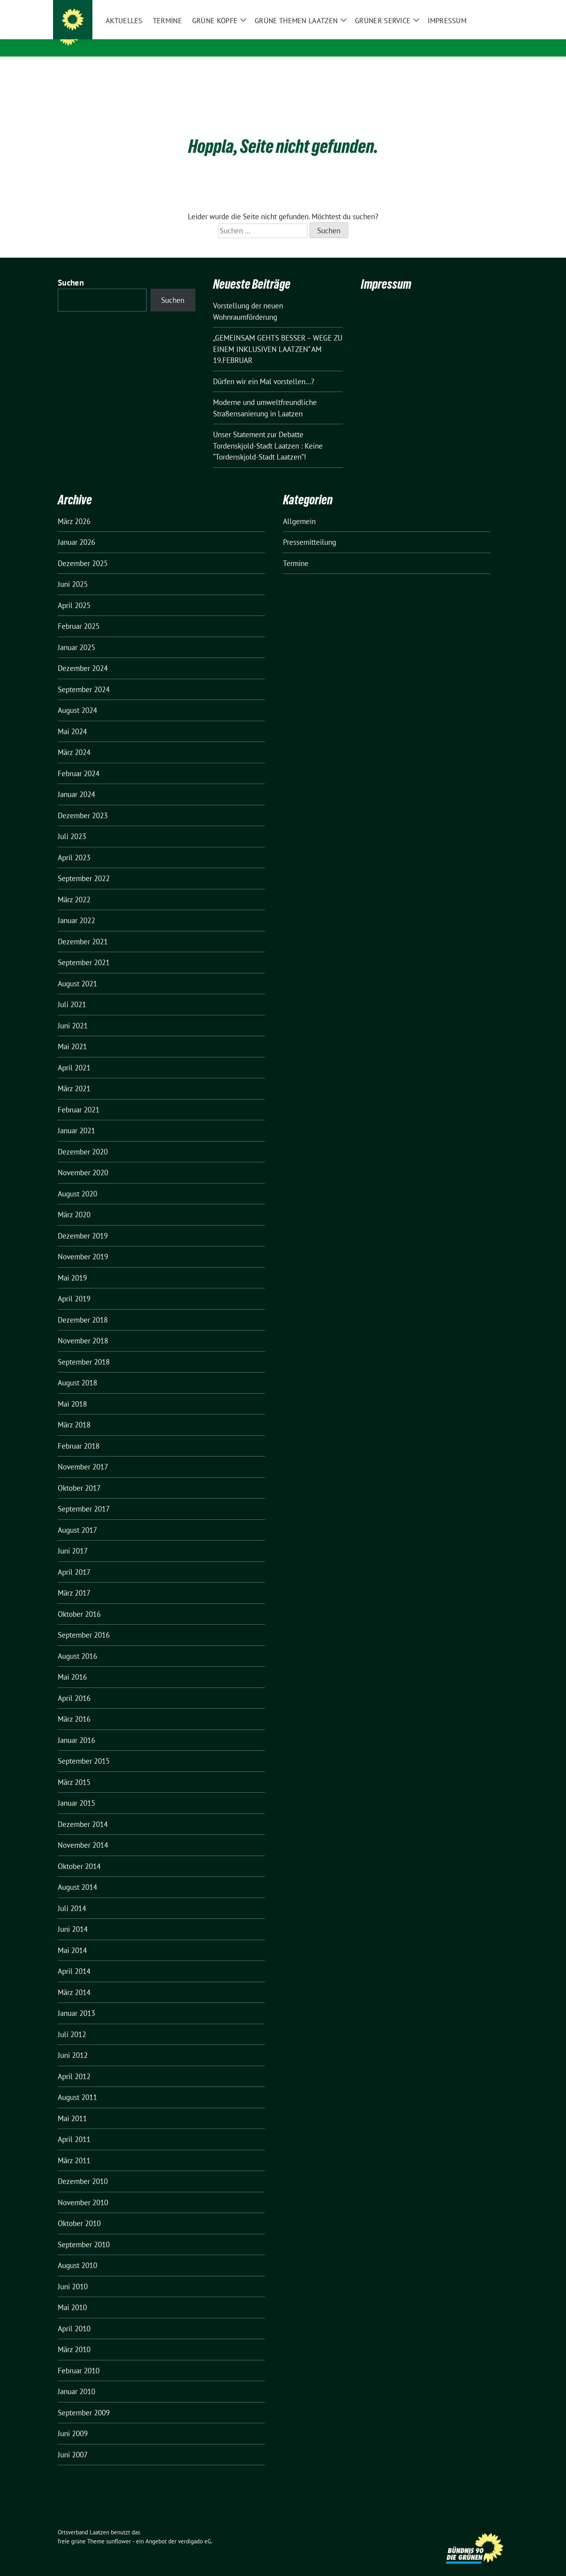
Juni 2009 (73, 2421)
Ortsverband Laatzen (132, 35)
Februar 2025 (78, 614)
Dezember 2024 (83, 656)
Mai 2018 (72, 1391)
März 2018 (74, 1412)
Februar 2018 (78, 1433)
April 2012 (74, 2064)
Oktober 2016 (79, 1602)
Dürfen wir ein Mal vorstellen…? (263, 369)
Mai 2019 (72, 1265)
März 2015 (74, 1770)
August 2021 (77, 971)
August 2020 (77, 1181)
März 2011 (74, 2148)
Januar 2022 (76, 908)
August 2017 (77, 1518)
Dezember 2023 (83, 803)
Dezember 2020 (83, 1139)
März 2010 (74, 2337)
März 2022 (74, 887)
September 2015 (84, 1748)
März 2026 (74, 509)
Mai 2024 (72, 719)
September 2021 (84, 950)
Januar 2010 (76, 2379)
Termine (296, 551)
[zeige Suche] (494, 7)
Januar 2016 (76, 1728)
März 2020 (74, 1202)
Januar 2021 (76, 1118)
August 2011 (77, 2085)
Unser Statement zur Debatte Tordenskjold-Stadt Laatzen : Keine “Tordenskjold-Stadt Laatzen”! (268, 433)
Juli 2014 (72, 1896)
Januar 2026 (76, 530)
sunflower (118, 2529)
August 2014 (77, 1875)
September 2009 (84, 2400)
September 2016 (84, 1622)
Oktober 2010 (79, 2211)
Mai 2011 (72, 2106)
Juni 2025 (73, 572)
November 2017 (83, 1454)
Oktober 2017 (79, 1475)
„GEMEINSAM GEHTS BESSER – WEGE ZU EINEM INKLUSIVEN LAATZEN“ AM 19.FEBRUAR (277, 337)
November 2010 (83, 2190)
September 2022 (84, 866)
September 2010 (84, 2232)
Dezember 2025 (83, 551)
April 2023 (74, 845)
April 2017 (74, 1560)
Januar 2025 (76, 635)
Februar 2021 (78, 1097)
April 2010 (74, 2316)
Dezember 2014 (83, 1812)
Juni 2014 (73, 1917)
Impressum (386, 272)
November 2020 (83, 1160)
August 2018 (77, 1370)
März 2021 (74, 1076)
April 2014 (74, 1959)
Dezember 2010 (83, 2169)
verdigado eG (194, 2529)
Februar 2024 (78, 761)
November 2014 (83, 1833)
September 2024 (84, 677)
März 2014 (74, 1980)
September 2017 (84, 1496)
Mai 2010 (72, 2295)
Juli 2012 (72, 2022)
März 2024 (74, 740)
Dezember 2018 (83, 1307)
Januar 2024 (76, 782)
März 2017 (74, 1580)
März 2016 (74, 1706)
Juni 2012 (73, 2043)
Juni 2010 (73, 2274)
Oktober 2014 (79, 1854)
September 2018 (84, 1349)
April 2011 (74, 2127)
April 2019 (74, 1286)
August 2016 (77, 1644)
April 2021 (74, 1055)
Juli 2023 (72, 824)
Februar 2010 (78, 2358)
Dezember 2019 (83, 1223)
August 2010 (77, 2253)
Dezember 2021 (83, 929)
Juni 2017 (73, 1538)
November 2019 (83, 1244)
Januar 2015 (76, 1791)
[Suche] (483, 7)
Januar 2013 (76, 2001)
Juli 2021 (72, 992)
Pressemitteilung (309, 530)
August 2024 (77, 698)
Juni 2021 (73, 1013)
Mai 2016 (72, 1664)
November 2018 (83, 1328)
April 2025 (74, 593)
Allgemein (299, 509)
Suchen (71, 270)
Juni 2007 (73, 2442)
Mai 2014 (72, 1938)
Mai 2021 (72, 1034)
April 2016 (74, 1686)
